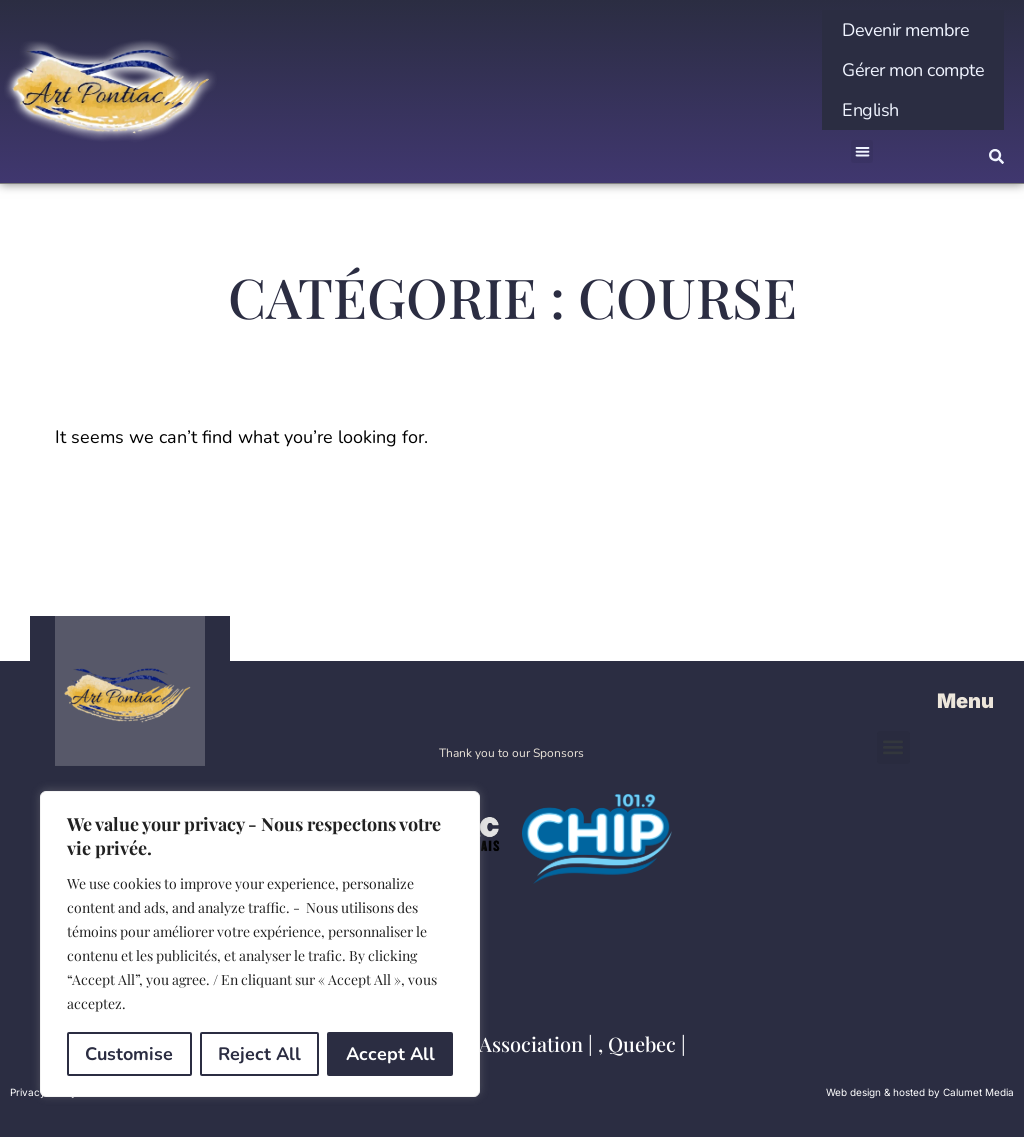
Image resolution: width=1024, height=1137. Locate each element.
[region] (260, 944)
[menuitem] (913, 110)
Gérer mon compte (913, 70)
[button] (862, 151)
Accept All (390, 1054)
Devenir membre (905, 30)
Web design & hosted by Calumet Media (920, 1092)
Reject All (259, 1054)
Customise (129, 1054)
